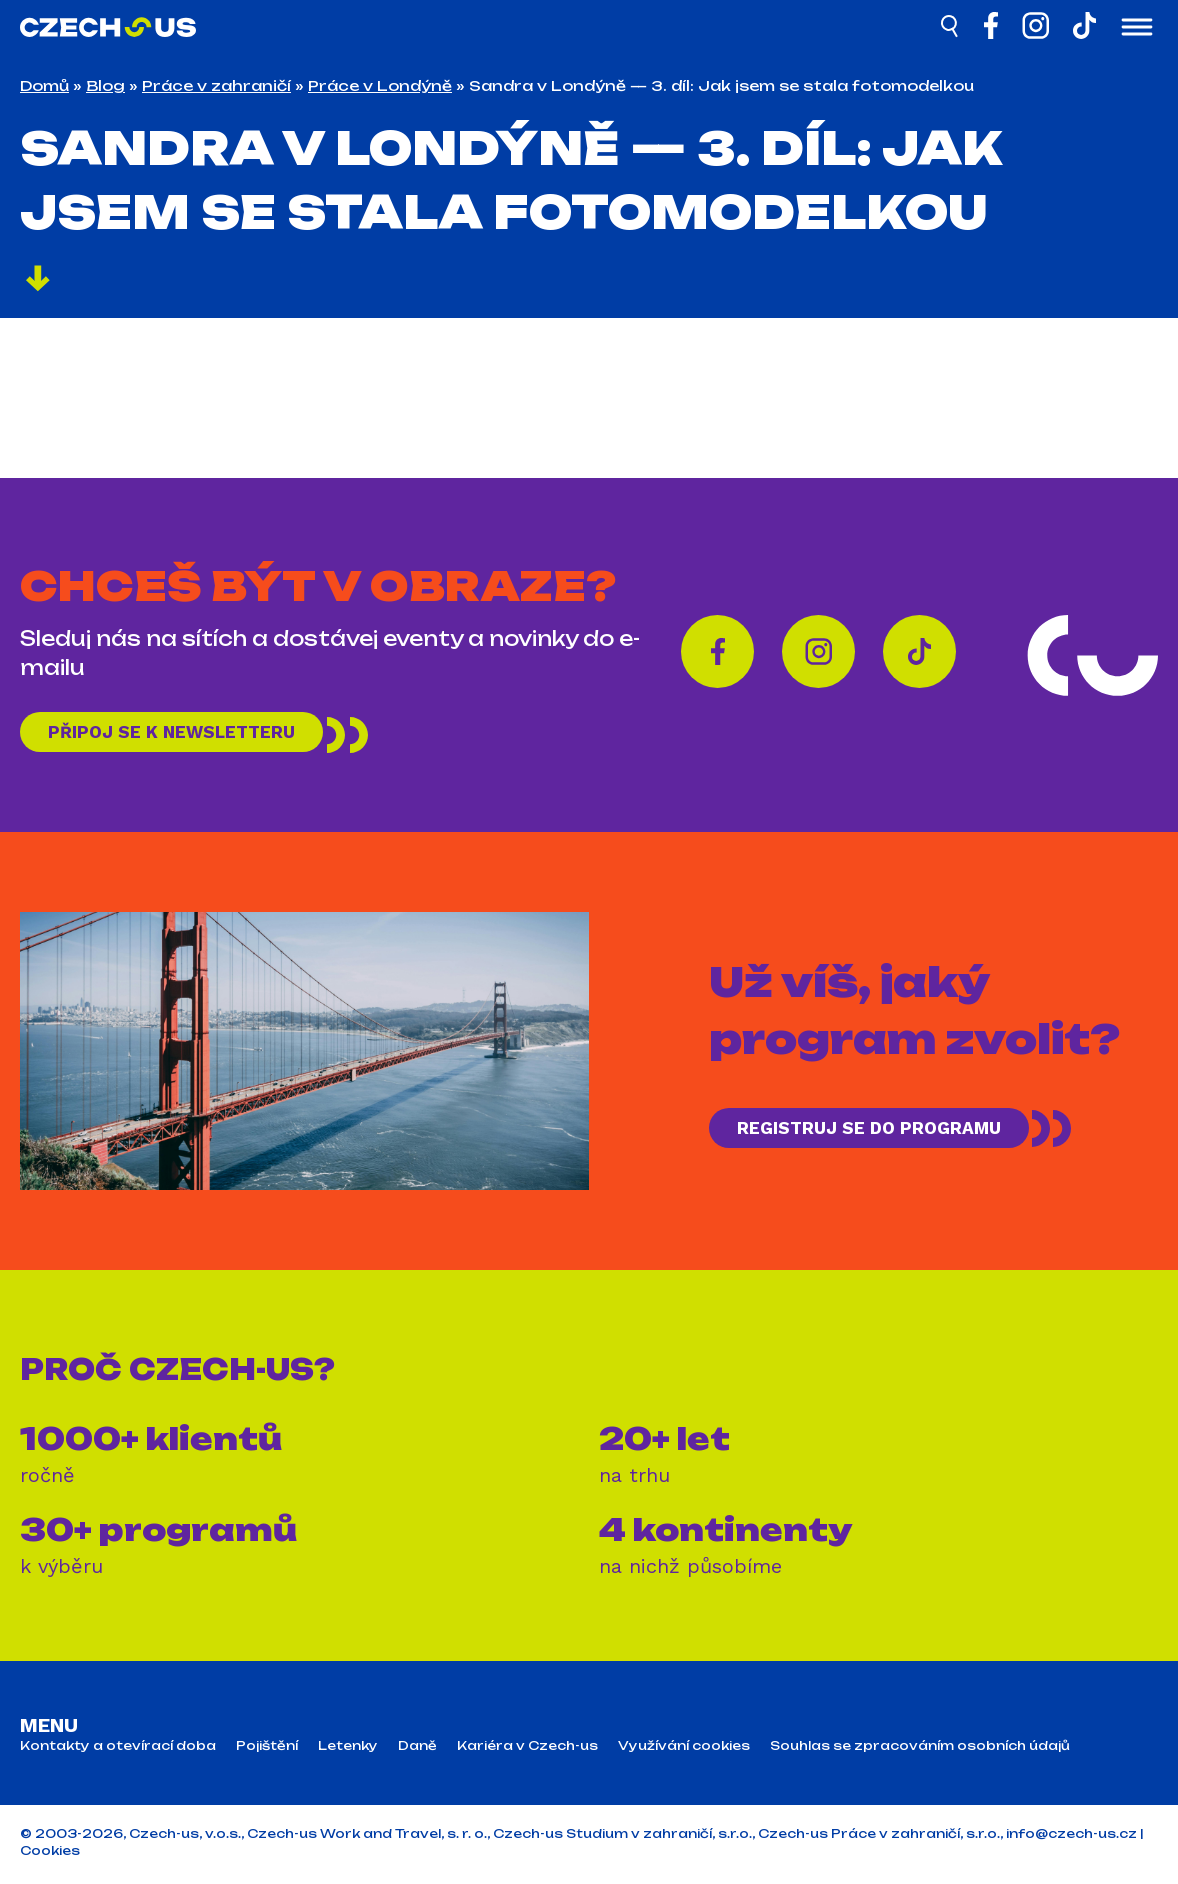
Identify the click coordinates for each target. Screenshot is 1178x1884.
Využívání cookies (684, 1751)
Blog (105, 85)
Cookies (50, 1855)
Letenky (348, 1751)
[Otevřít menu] (1137, 29)
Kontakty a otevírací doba (118, 1751)
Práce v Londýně (380, 85)
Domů (44, 85)
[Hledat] (951, 29)
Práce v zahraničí (216, 85)
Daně (417, 1751)
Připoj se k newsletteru (188, 734)
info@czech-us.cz (1071, 1838)
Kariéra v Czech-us (527, 1751)
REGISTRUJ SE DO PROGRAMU (887, 1133)
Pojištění (267, 1751)
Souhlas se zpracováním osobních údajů (920, 1751)
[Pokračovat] (38, 281)
